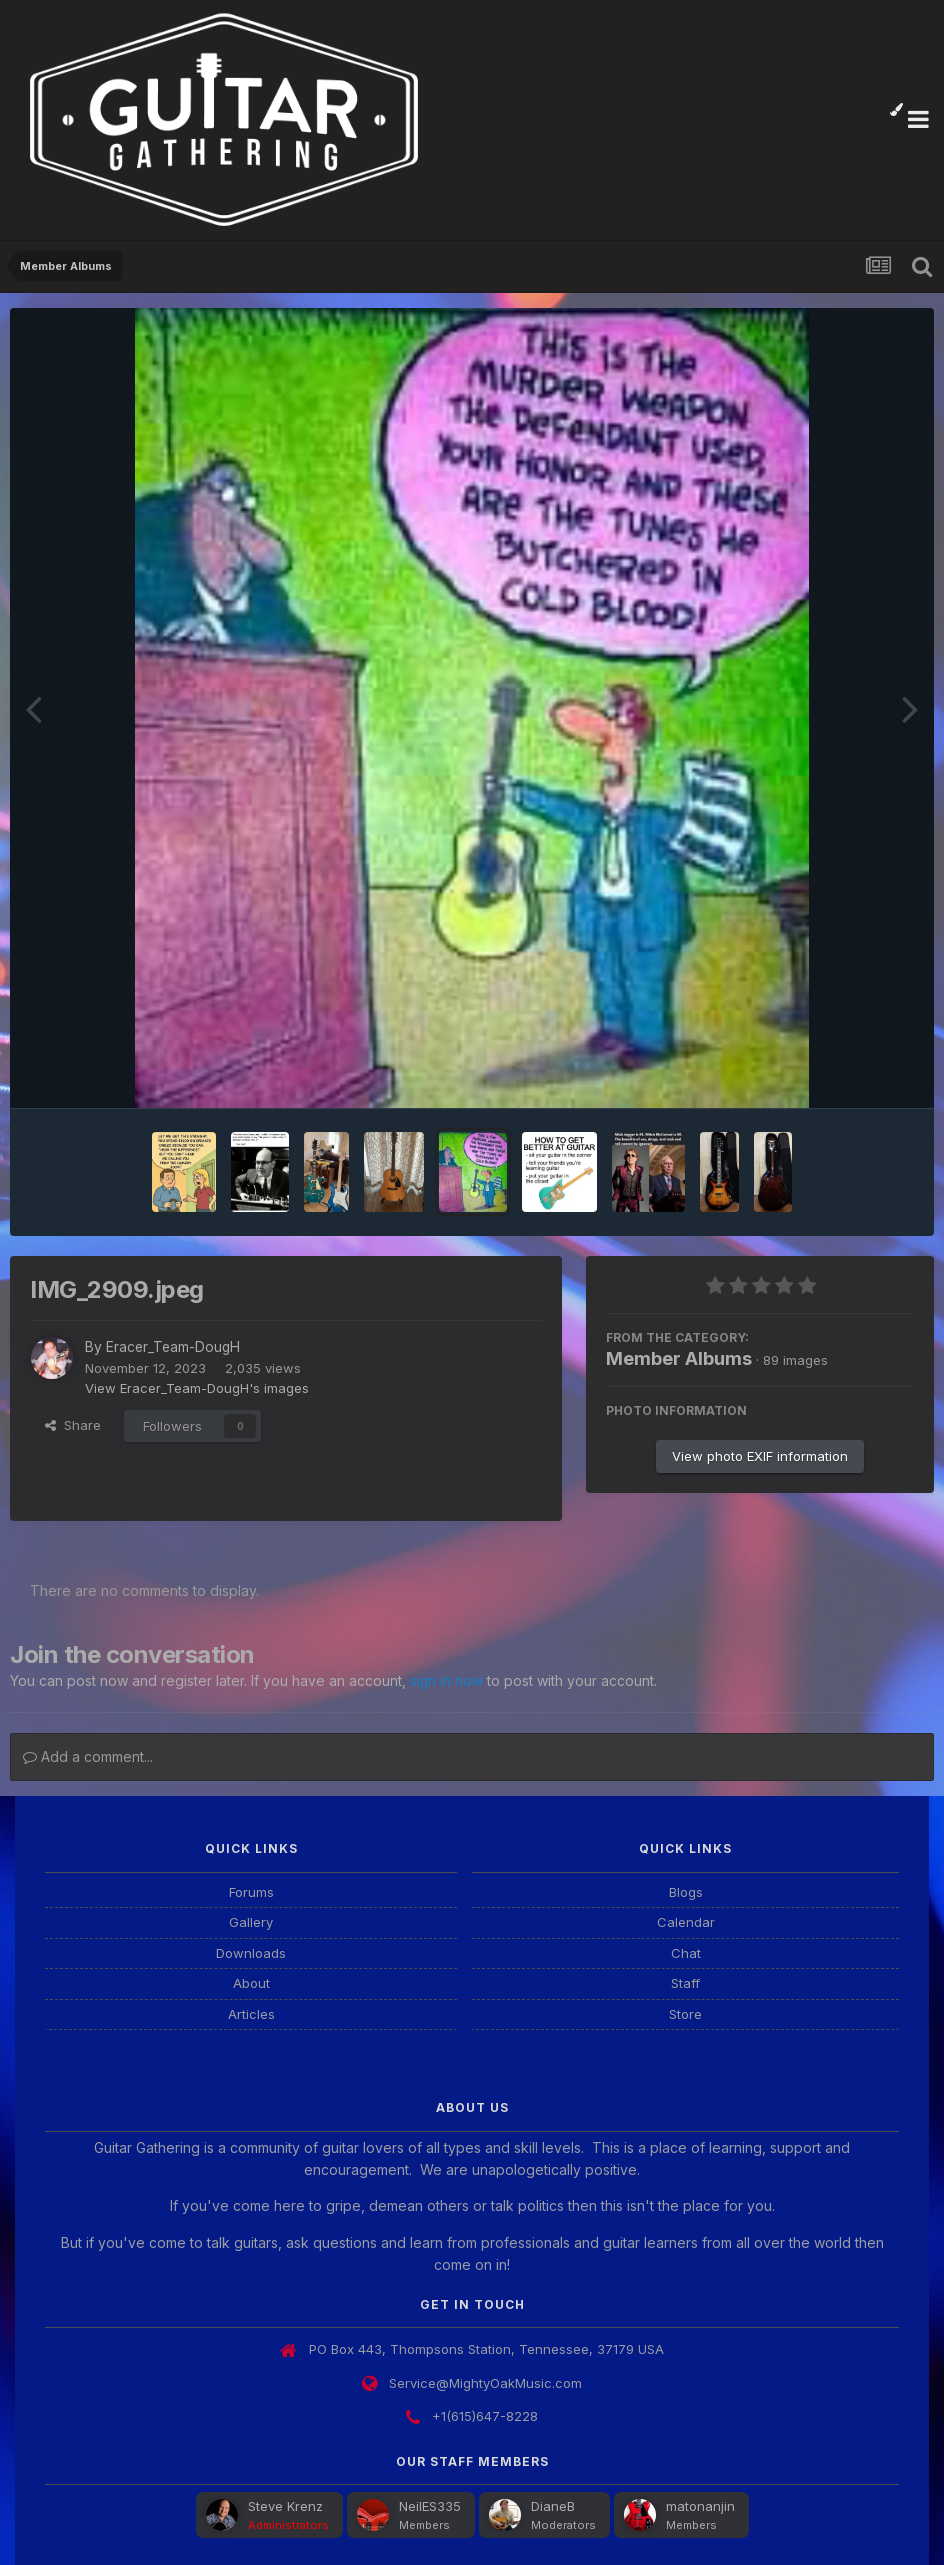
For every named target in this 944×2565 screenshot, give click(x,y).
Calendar (686, 1921)
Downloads (251, 1951)
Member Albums (679, 1358)
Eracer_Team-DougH (174, 1346)
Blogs (686, 1890)
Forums (251, 1890)
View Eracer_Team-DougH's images (197, 1387)
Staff (685, 1982)
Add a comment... (88, 1754)
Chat (686, 1951)
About (251, 1982)
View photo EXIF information (760, 1456)
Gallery (251, 1921)
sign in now (447, 1679)
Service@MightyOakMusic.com (485, 2381)
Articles (251, 2012)
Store (685, 2012)
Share (73, 1424)
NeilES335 (430, 2505)
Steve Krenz (285, 2505)
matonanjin (700, 2505)
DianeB (553, 2505)
